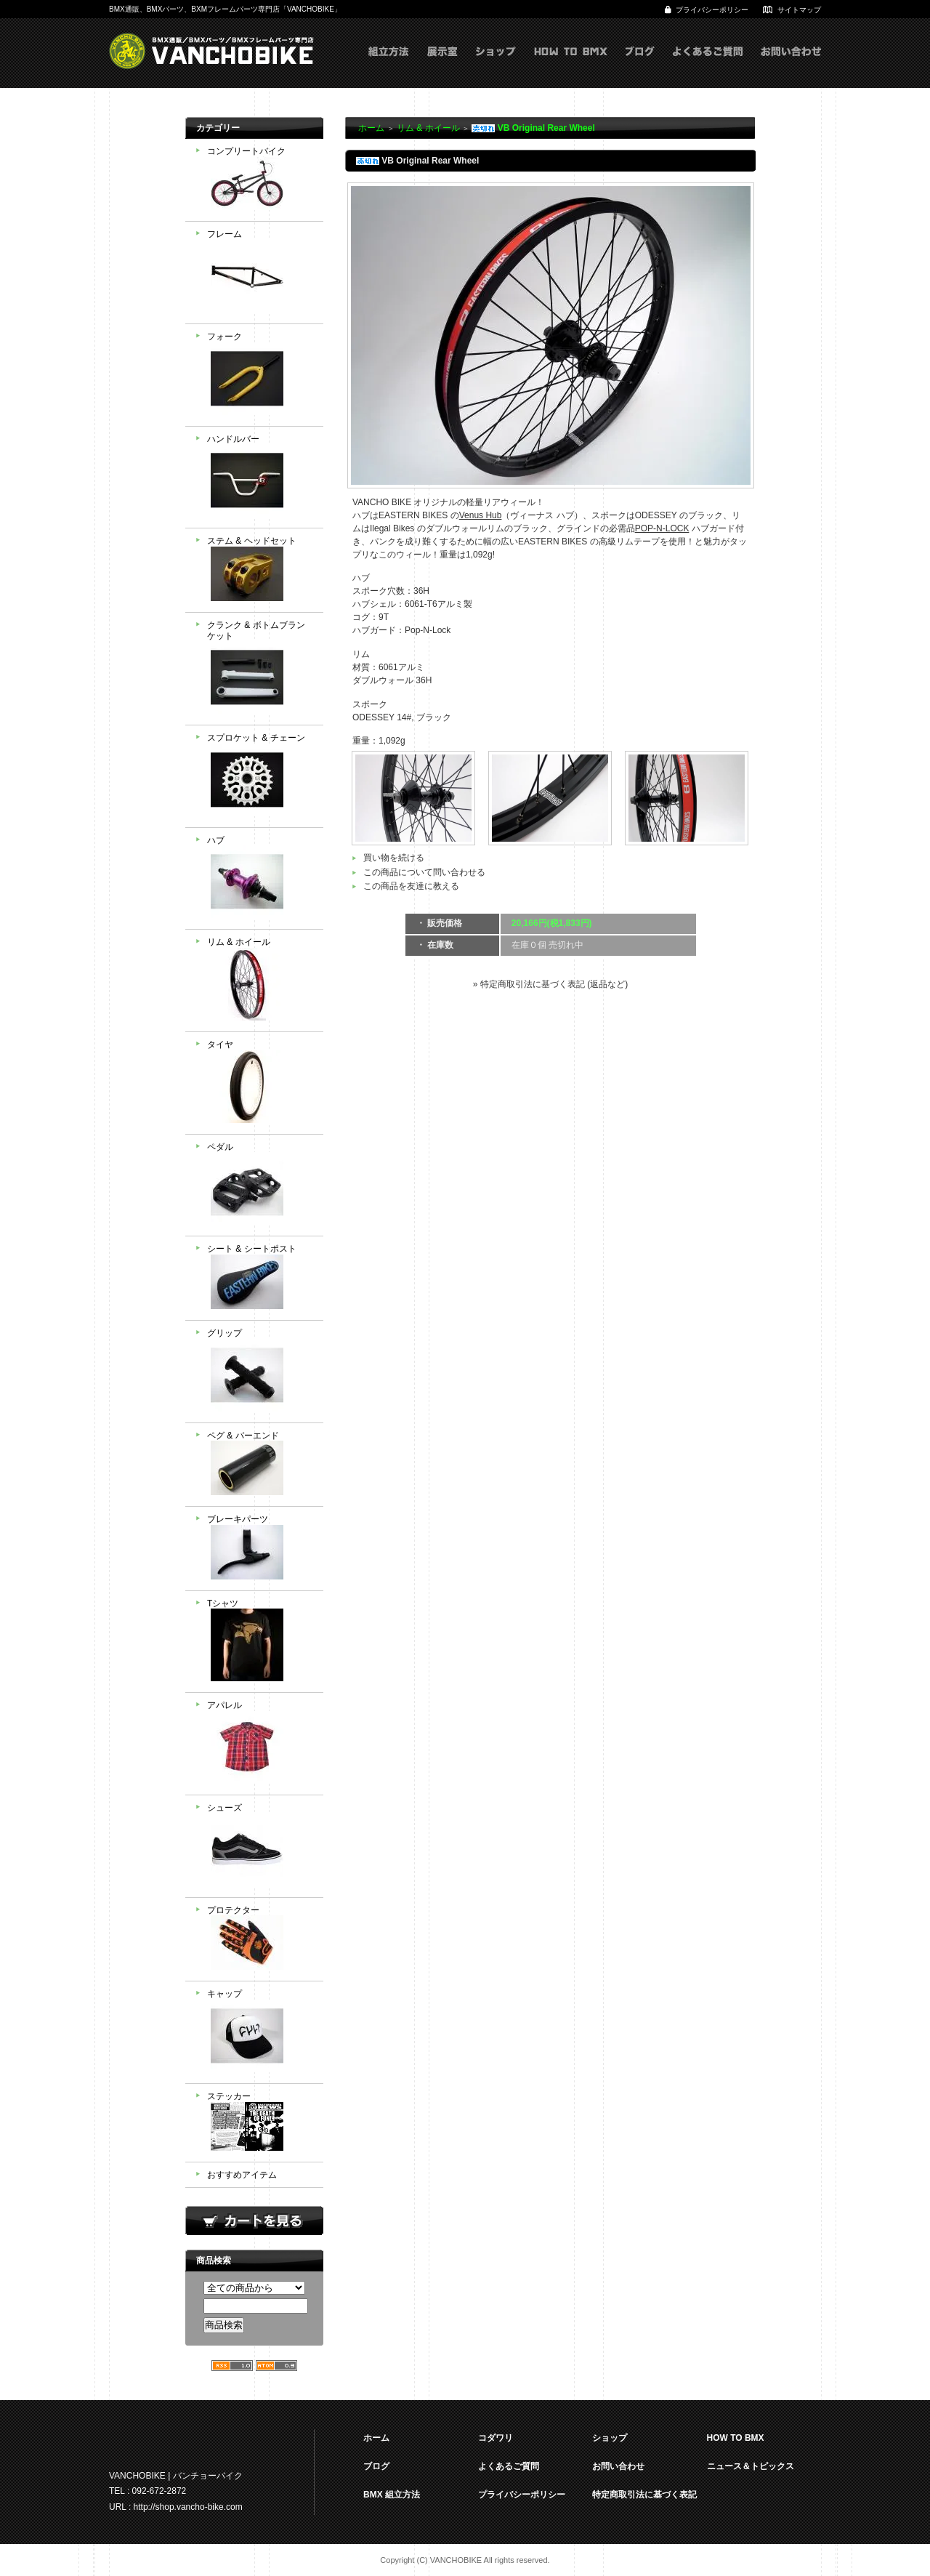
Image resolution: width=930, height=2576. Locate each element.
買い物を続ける (393, 858)
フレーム (259, 272)
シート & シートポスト (259, 1278)
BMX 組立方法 (391, 2495)
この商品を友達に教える (411, 886)
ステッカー (259, 2122)
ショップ (496, 66)
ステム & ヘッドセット (259, 570)
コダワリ (495, 2438)
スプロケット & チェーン (259, 776)
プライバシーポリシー (712, 10)
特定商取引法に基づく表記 (644, 2495)
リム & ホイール (259, 980)
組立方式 (388, 66)
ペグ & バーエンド (259, 1465)
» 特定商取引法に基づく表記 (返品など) (550, 984)
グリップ (259, 1371)
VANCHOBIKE (211, 51)
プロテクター (259, 1939)
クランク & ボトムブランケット (259, 668)
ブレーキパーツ (259, 1548)
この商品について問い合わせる (424, 872)
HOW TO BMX (570, 66)
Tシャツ (259, 1642)
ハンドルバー (259, 477)
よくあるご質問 (708, 66)
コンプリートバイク (259, 180)
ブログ (640, 66)
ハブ (259, 878)
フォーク (259, 375)
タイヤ (259, 1083)
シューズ (259, 1846)
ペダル (259, 1185)
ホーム (371, 128)
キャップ (259, 2032)
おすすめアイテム (242, 2175)
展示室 (442, 66)
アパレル (259, 1743)
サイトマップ (799, 10)
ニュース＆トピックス (750, 2466)
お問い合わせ (791, 66)
